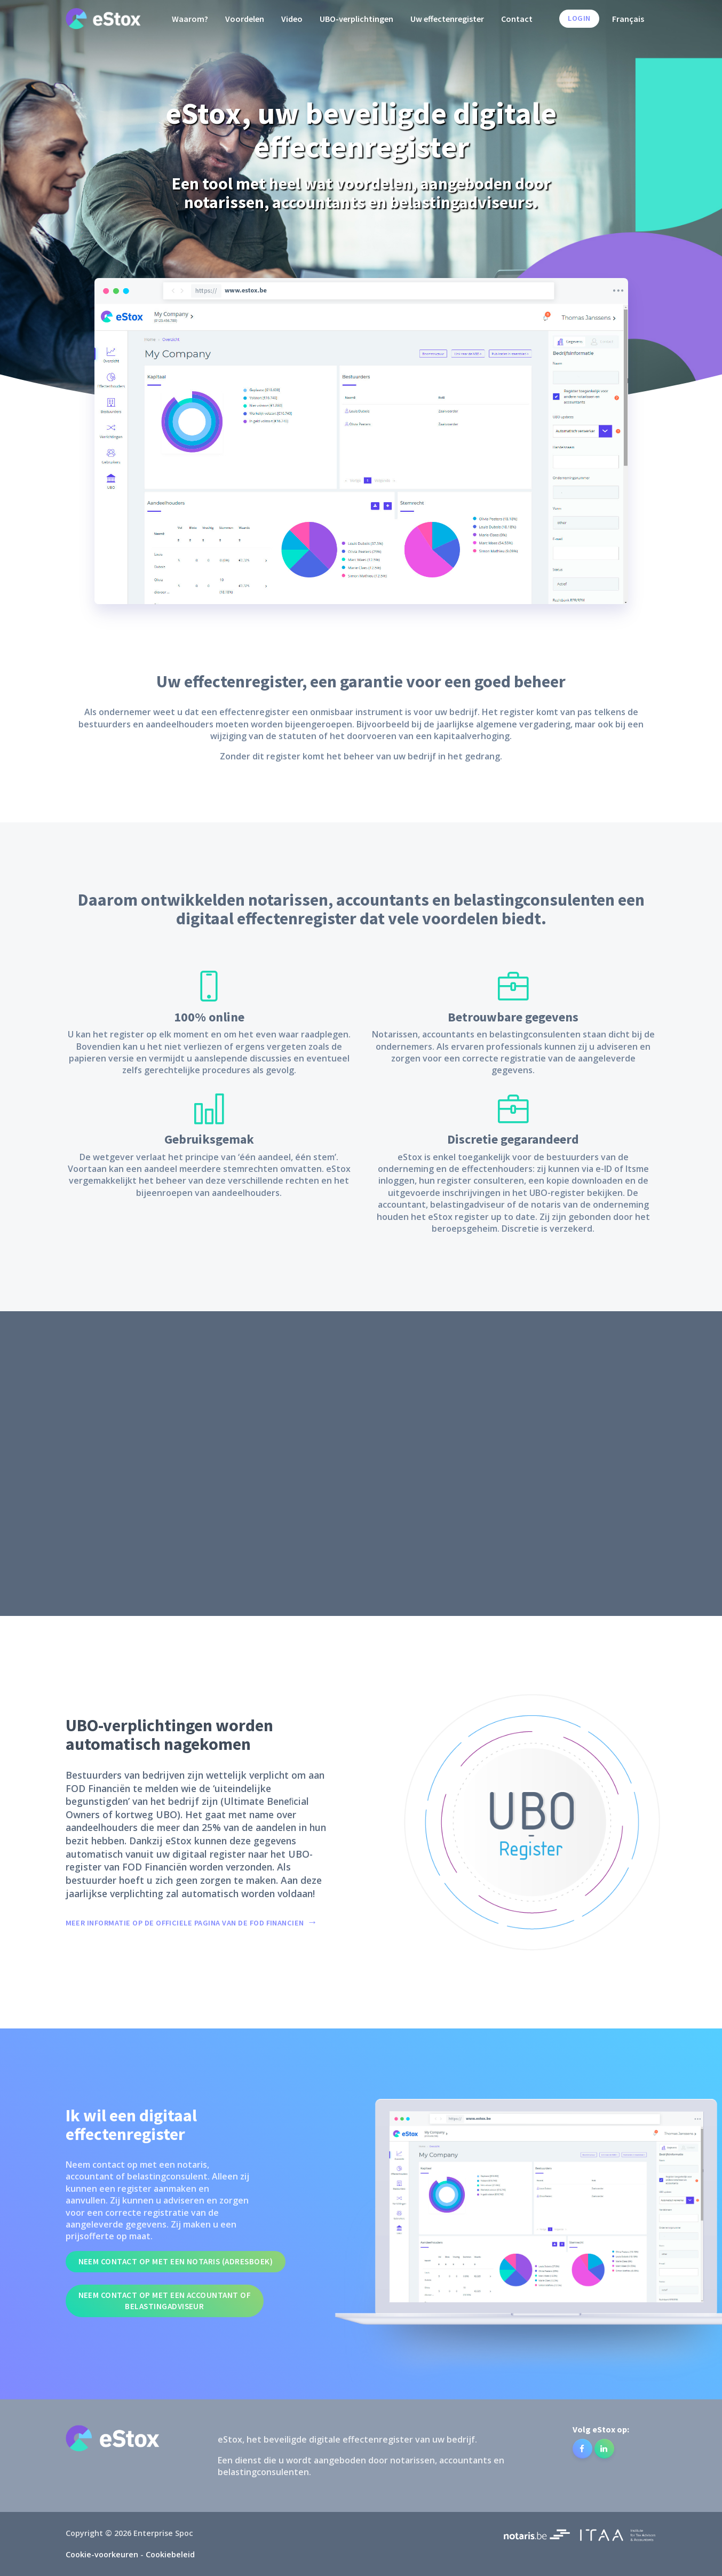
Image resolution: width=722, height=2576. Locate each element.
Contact (517, 18)
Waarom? (190, 18)
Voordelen (244, 18)
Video (292, 18)
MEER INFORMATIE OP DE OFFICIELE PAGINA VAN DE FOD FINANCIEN (185, 1923)
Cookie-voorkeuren (102, 2554)
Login (579, 18)
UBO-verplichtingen (356, 18)
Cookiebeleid (170, 2554)
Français (628, 18)
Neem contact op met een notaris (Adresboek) (175, 2261)
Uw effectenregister (447, 18)
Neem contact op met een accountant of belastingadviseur (164, 2300)
